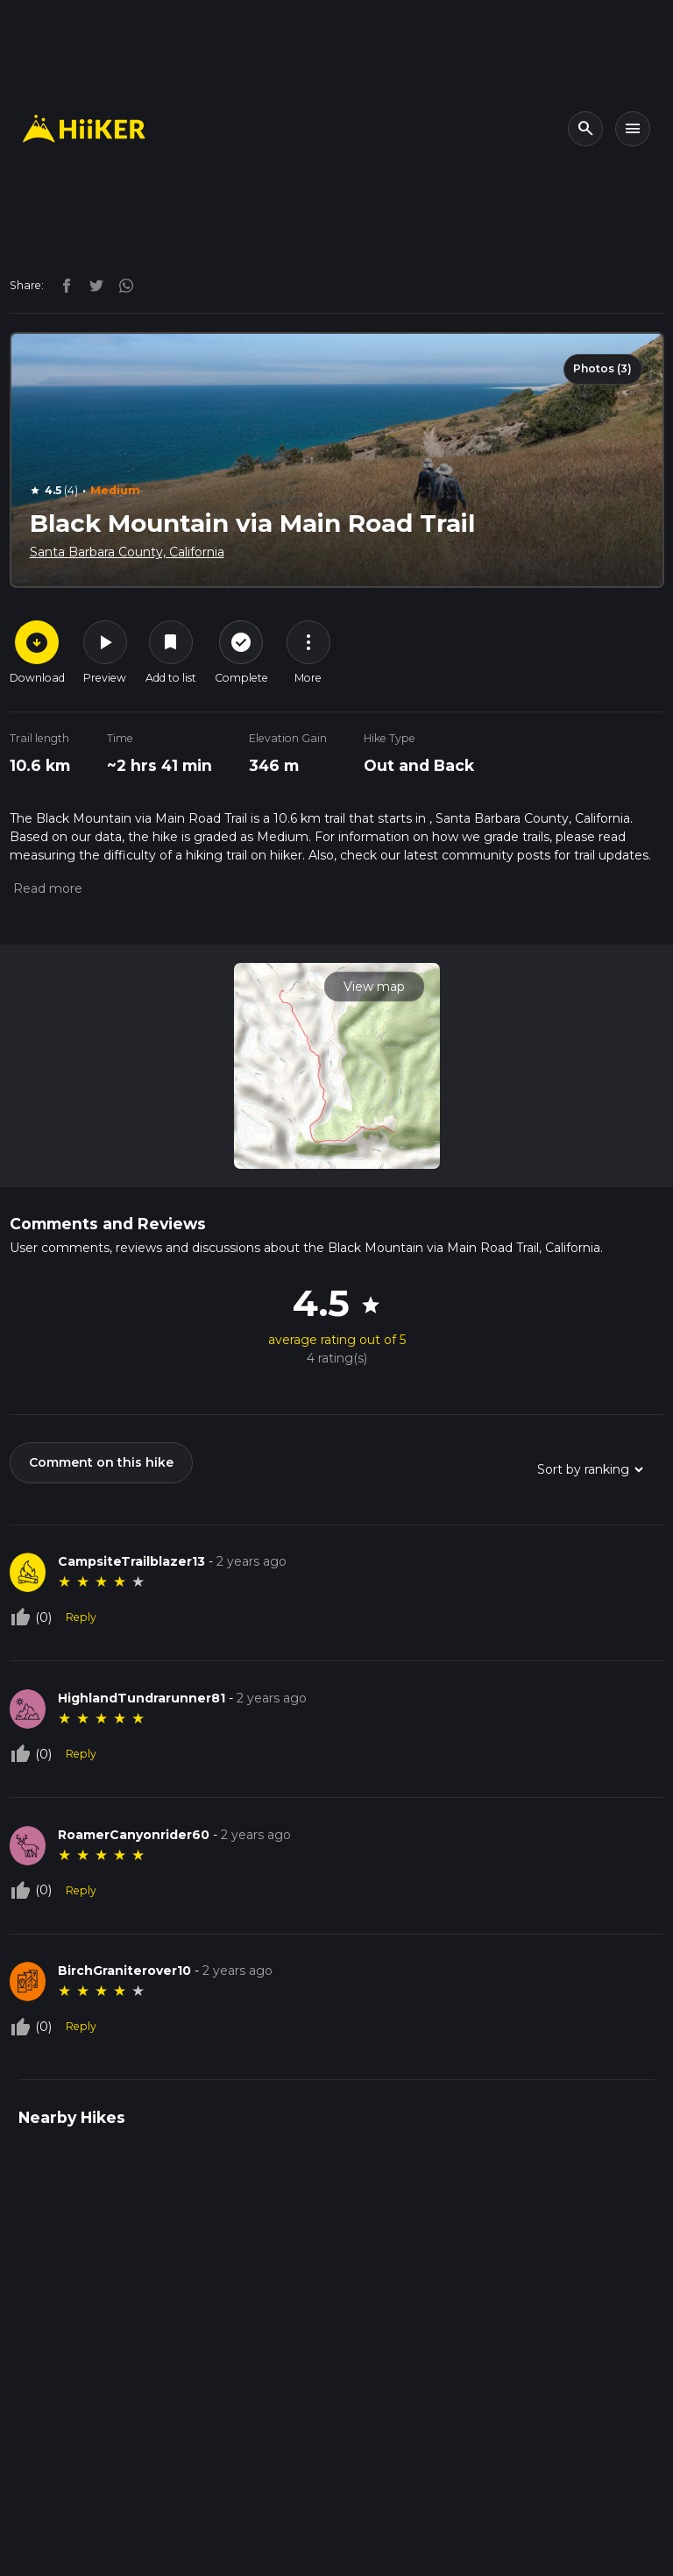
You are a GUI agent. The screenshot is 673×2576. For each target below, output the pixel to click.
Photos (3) (602, 368)
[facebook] (62, 285)
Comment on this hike (101, 1462)
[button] (46, 888)
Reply (81, 1617)
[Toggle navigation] (632, 128)
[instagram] (120, 285)
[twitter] (92, 285)
